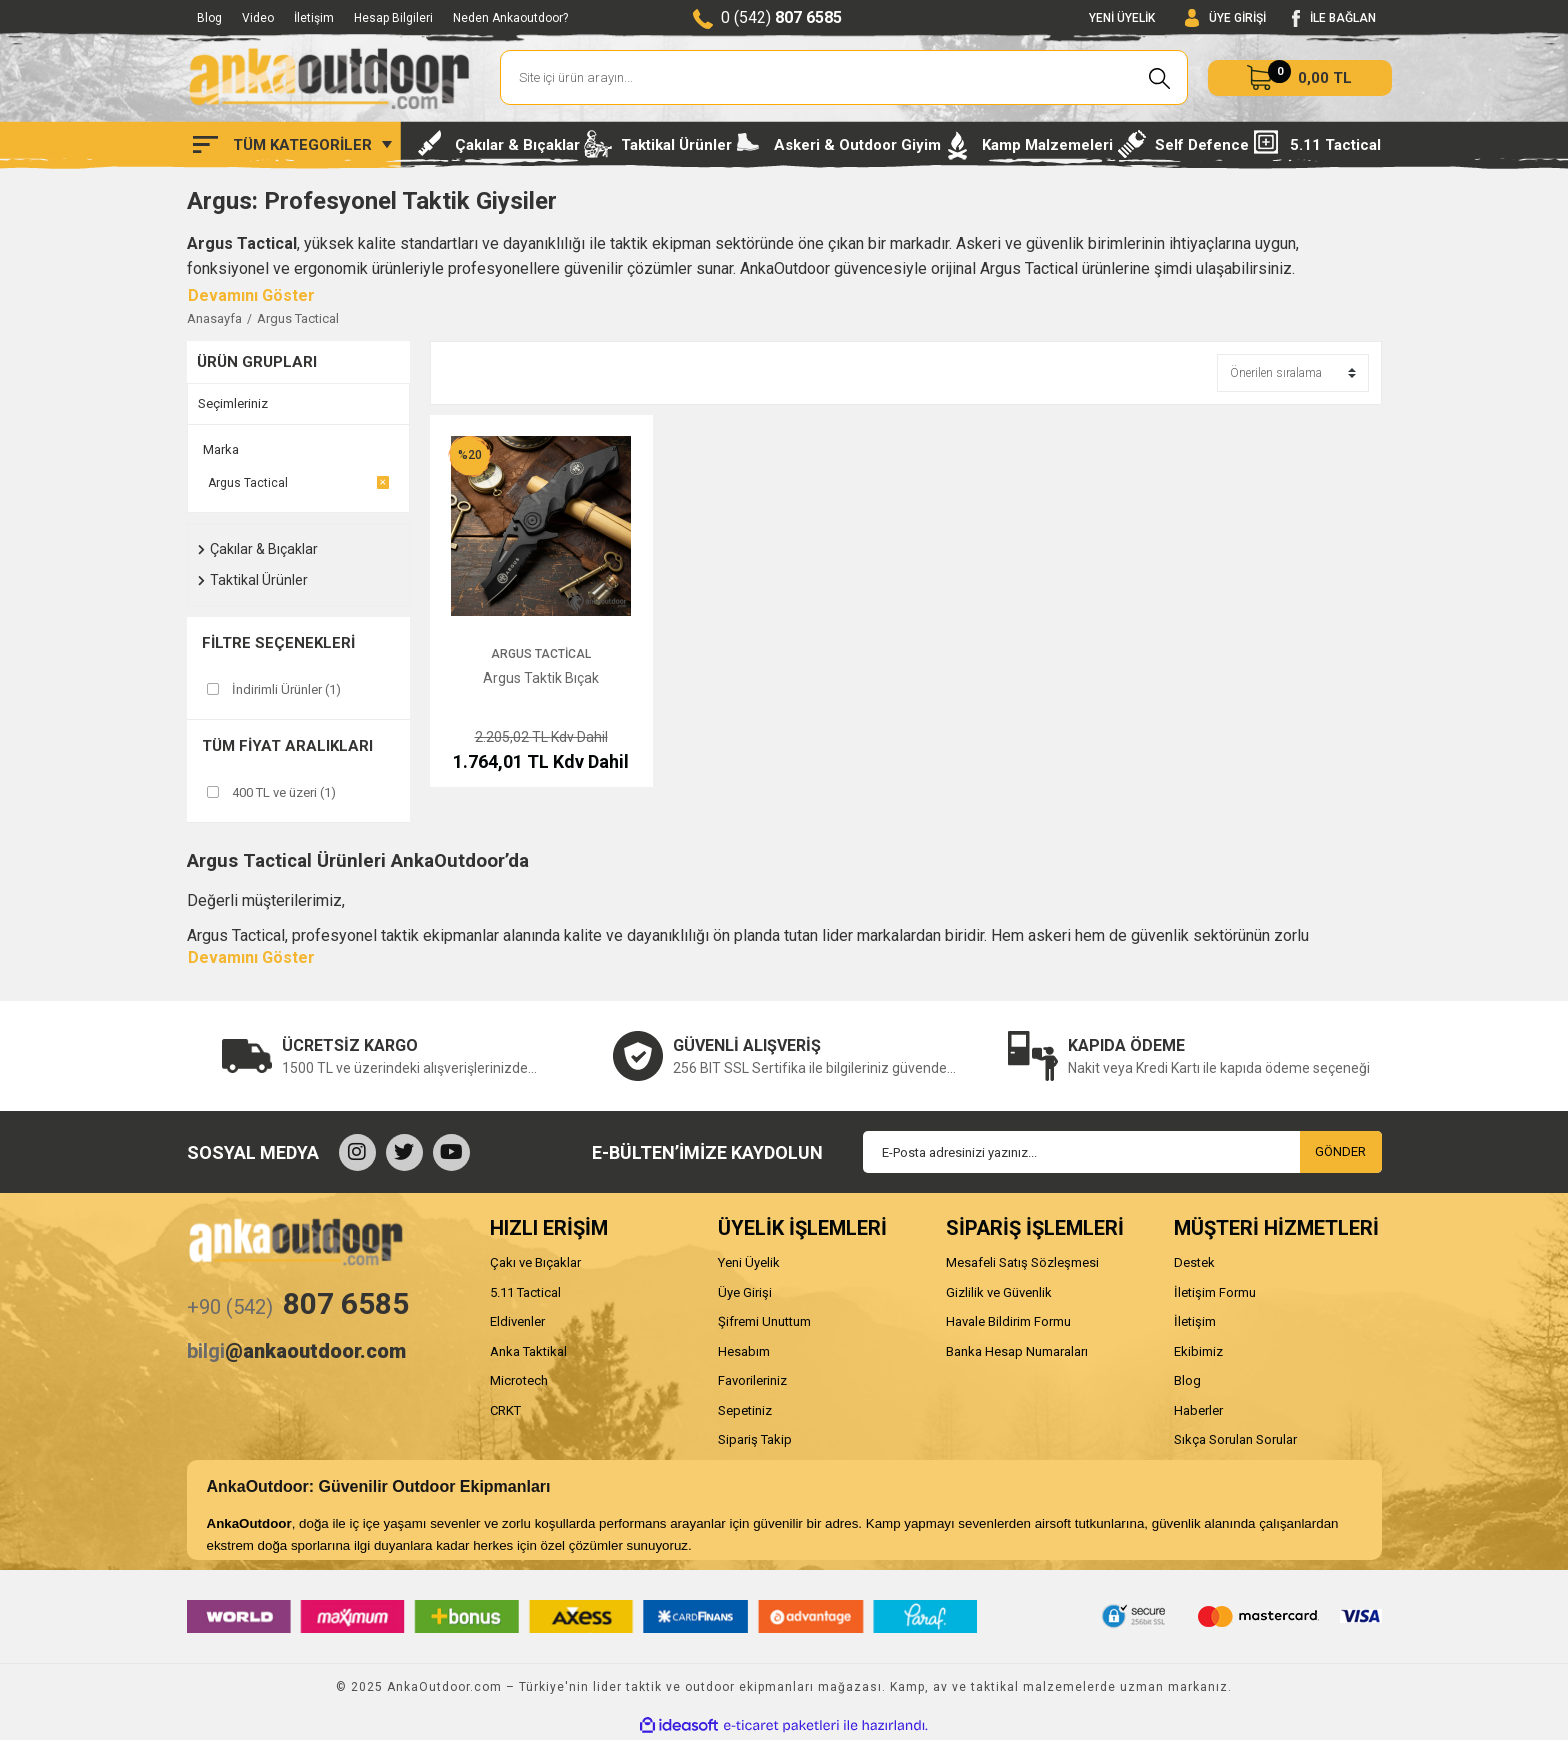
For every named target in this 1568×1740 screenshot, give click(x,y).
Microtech (519, 1380)
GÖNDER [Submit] (1340, 1151)
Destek (1194, 1262)
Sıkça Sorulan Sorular (1235, 1439)
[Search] (844, 77)
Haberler (1198, 1410)
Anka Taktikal (528, 1351)
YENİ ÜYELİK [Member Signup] (1122, 18)
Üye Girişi (745, 1292)
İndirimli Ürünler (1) (286, 689)
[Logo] (329, 78)
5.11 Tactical (525, 1292)
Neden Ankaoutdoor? (510, 18)
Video (258, 18)
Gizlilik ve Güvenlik (999, 1292)
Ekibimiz (1198, 1351)
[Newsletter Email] (1122, 1152)
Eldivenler (517, 1321)
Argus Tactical (298, 318)
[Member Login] (1225, 18)
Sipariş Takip (755, 1439)
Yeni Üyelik (749, 1262)
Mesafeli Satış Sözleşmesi (1022, 1262)
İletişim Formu (1215, 1292)
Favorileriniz (752, 1380)
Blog (209, 18)
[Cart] (1300, 78)
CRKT (505, 1410)
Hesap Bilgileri (393, 18)
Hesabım (744, 1351)
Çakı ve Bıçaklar (535, 1262)
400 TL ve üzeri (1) (284, 792)
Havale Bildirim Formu (1008, 1321)
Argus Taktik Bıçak (541, 678)
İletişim (314, 18)
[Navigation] (292, 145)
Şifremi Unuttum (764, 1321)
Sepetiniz (745, 1410)
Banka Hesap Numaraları (1017, 1351)
